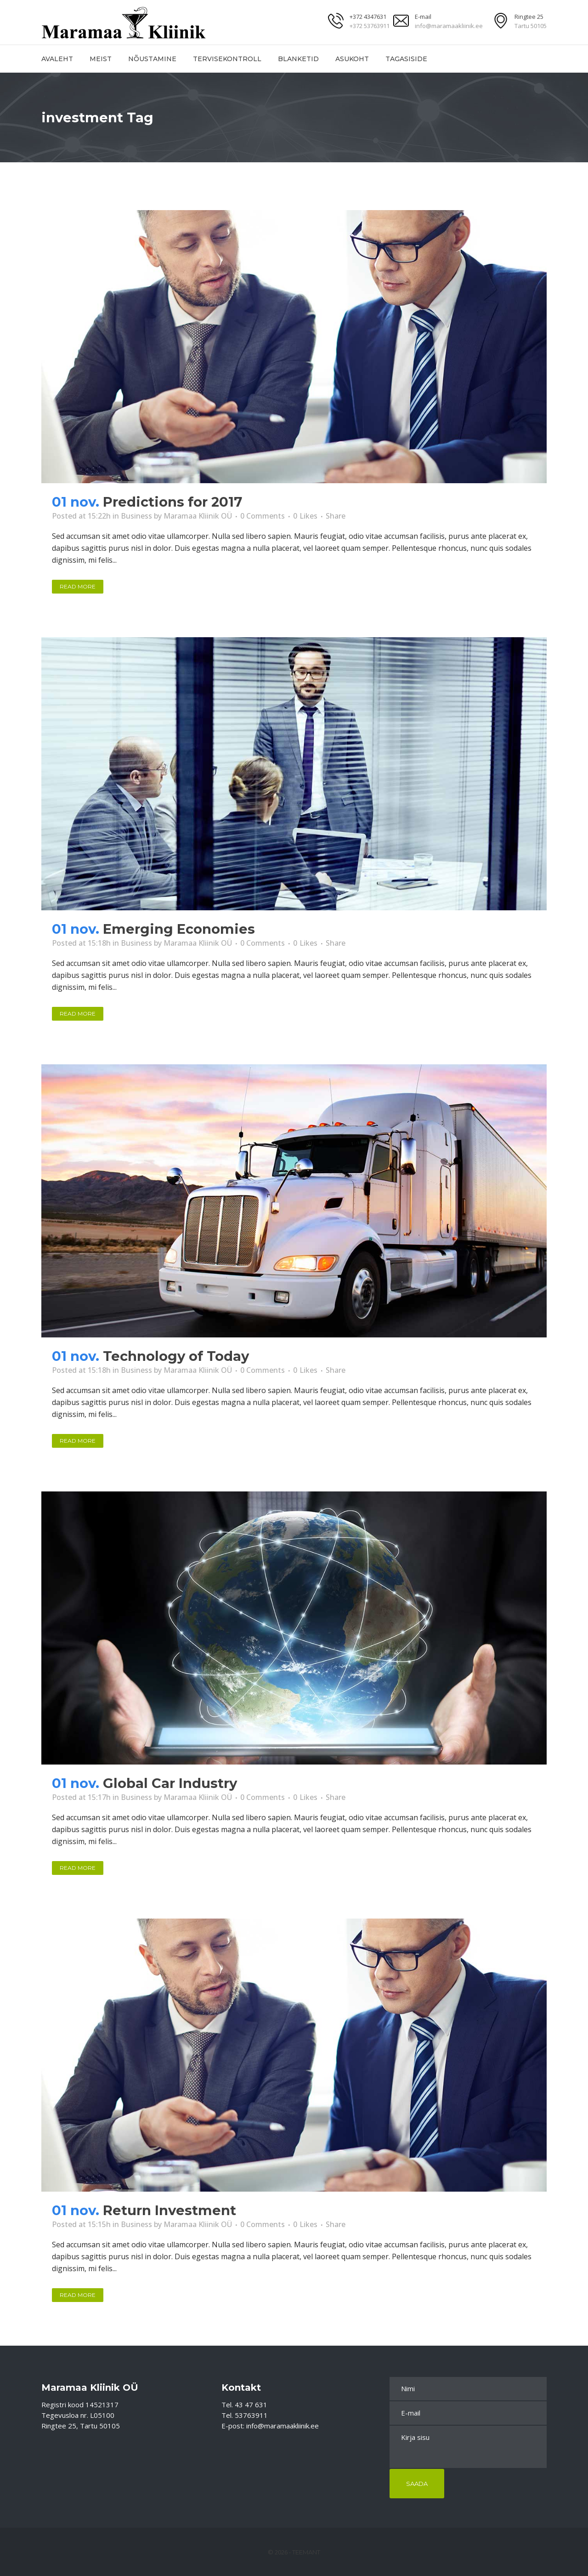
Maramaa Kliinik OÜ (198, 516)
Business (136, 516)
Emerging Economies (179, 929)
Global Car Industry (170, 1783)
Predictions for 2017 (172, 502)
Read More (78, 586)
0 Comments (262, 516)
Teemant (306, 2552)
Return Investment (169, 2210)
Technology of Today (176, 1356)
